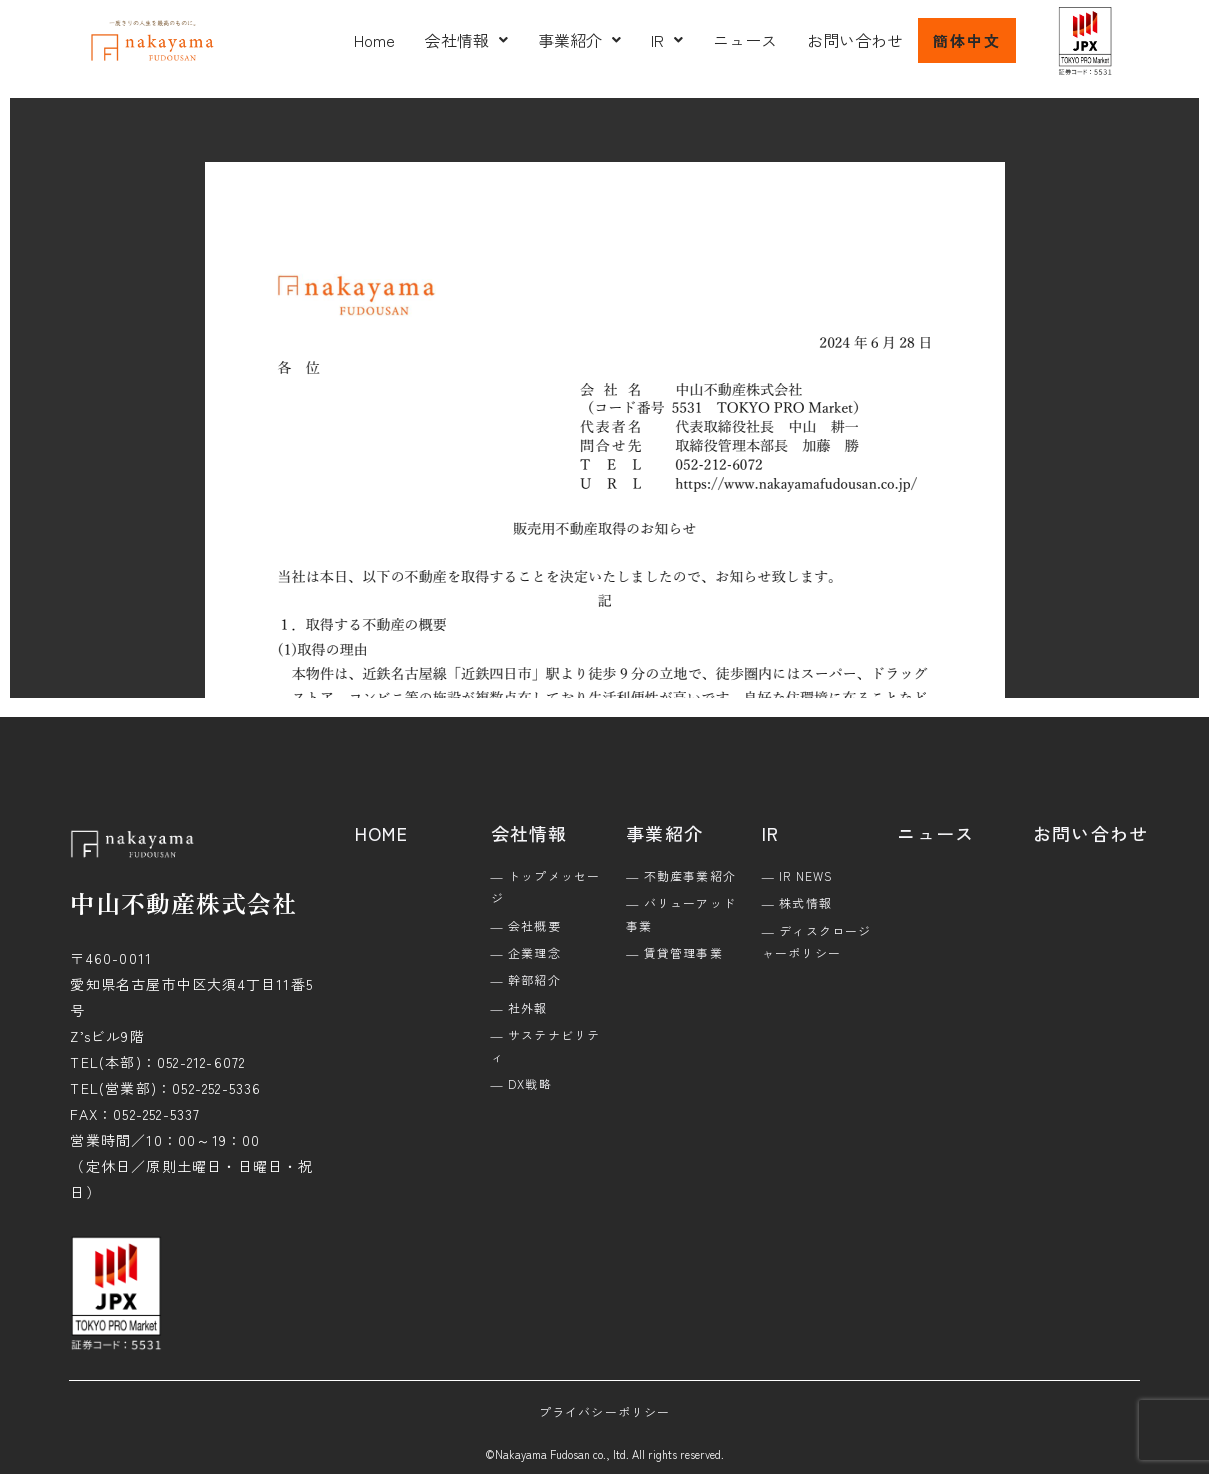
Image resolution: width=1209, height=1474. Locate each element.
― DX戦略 (521, 1083)
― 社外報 (519, 1007)
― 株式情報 (797, 902)
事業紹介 (579, 40)
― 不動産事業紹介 (681, 875)
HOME (381, 833)
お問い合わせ (855, 40)
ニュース (745, 40)
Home (374, 40)
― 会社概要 (526, 925)
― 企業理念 (526, 952)
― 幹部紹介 (526, 979)
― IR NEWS (798, 875)
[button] (466, 40)
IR (667, 40)
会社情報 (466, 40)
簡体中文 (967, 40)
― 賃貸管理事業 (674, 952)
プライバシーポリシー (605, 1411)
